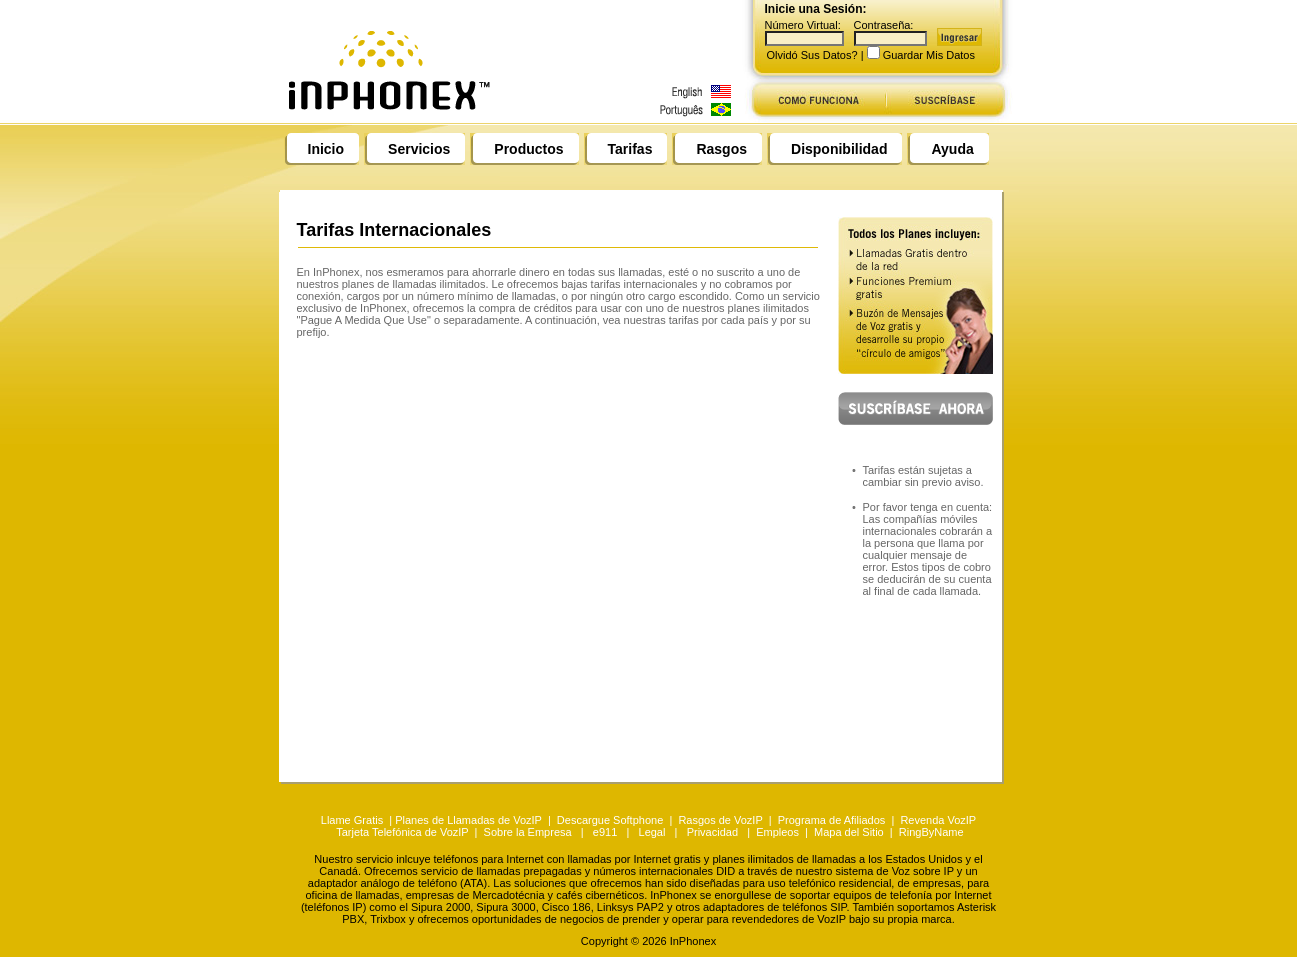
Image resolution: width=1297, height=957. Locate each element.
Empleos (777, 832)
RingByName (931, 832)
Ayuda (952, 149)
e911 (605, 832)
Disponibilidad (839, 149)
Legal (652, 832)
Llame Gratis (353, 820)
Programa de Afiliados (832, 820)
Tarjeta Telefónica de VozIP (402, 832)
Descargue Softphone (610, 820)
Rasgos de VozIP (720, 820)
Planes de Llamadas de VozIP (468, 820)
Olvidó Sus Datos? (812, 55)
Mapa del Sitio (849, 832)
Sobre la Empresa (528, 832)
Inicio (326, 149)
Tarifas (630, 149)
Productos (528, 149)
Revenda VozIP (938, 820)
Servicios (419, 149)
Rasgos (721, 149)
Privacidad (712, 832)
